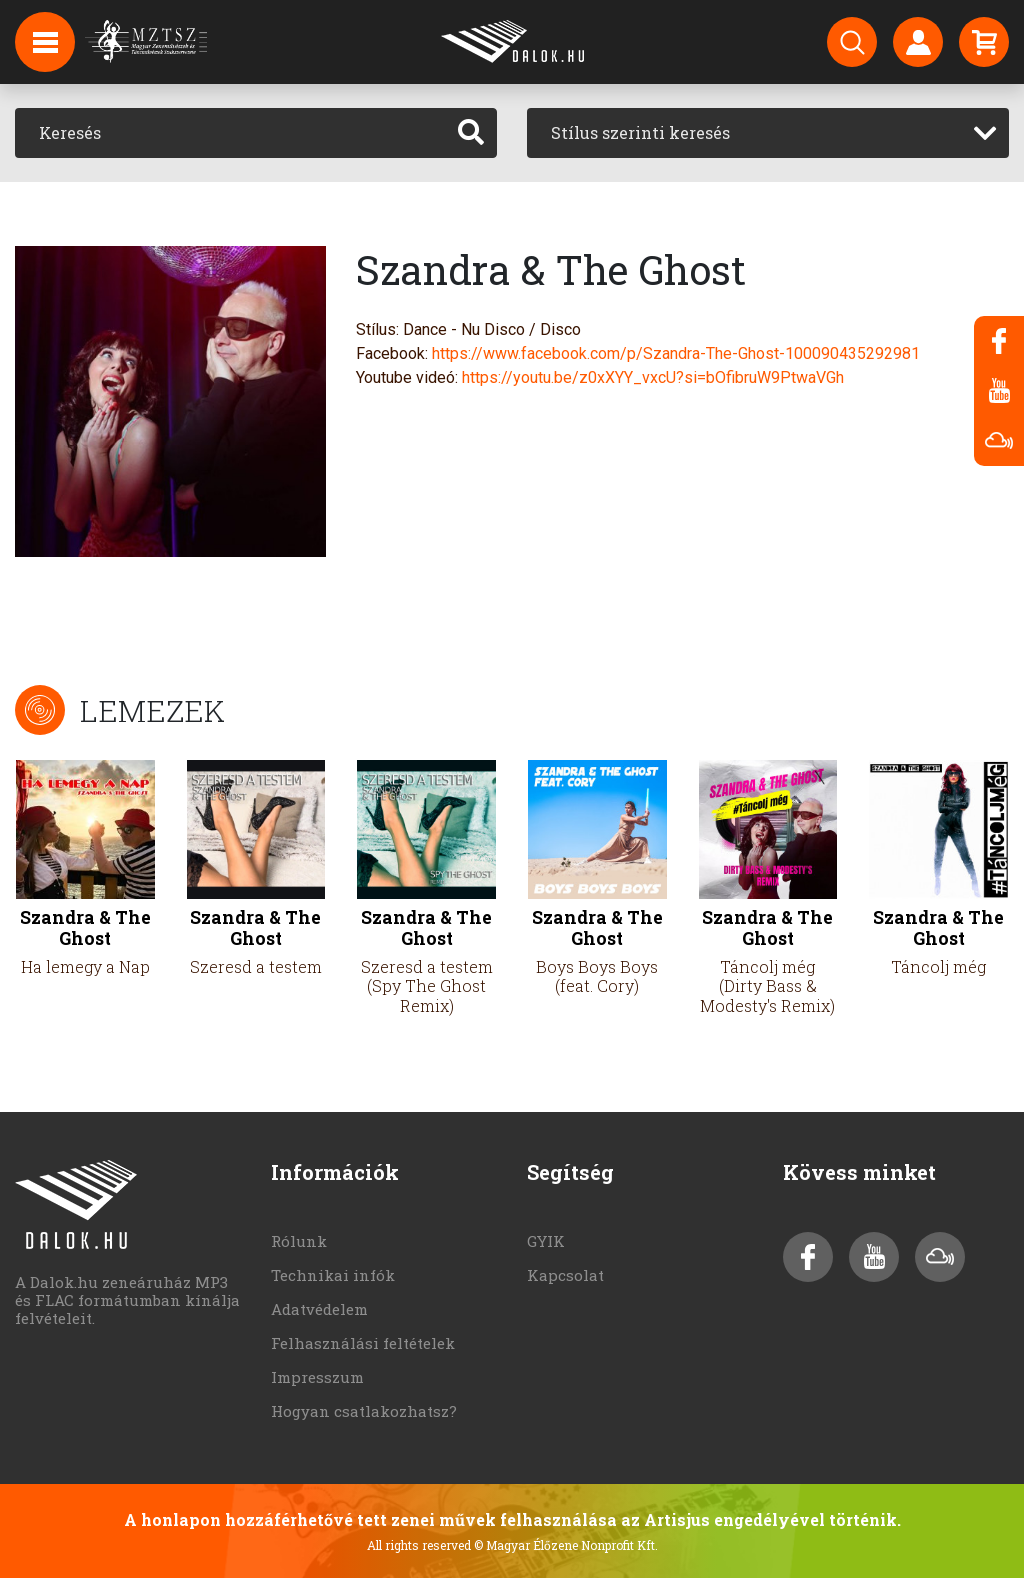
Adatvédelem (319, 1309)
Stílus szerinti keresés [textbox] (640, 132)
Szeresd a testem (256, 966)
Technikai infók (333, 1275)
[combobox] (768, 133)
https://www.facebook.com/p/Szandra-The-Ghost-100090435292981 (676, 353)
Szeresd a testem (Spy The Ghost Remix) (427, 985)
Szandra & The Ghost (85, 928)
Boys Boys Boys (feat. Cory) (597, 976)
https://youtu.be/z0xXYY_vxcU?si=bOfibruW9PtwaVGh (653, 377)
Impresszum (317, 1377)
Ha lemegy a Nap (85, 966)
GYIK (546, 1241)
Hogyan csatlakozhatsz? (364, 1411)
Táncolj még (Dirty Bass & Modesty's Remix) (767, 985)
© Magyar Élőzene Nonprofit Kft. (566, 1545)
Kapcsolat (565, 1275)
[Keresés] (230, 133)
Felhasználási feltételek (363, 1343)
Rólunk (299, 1241)
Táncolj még (938, 966)
